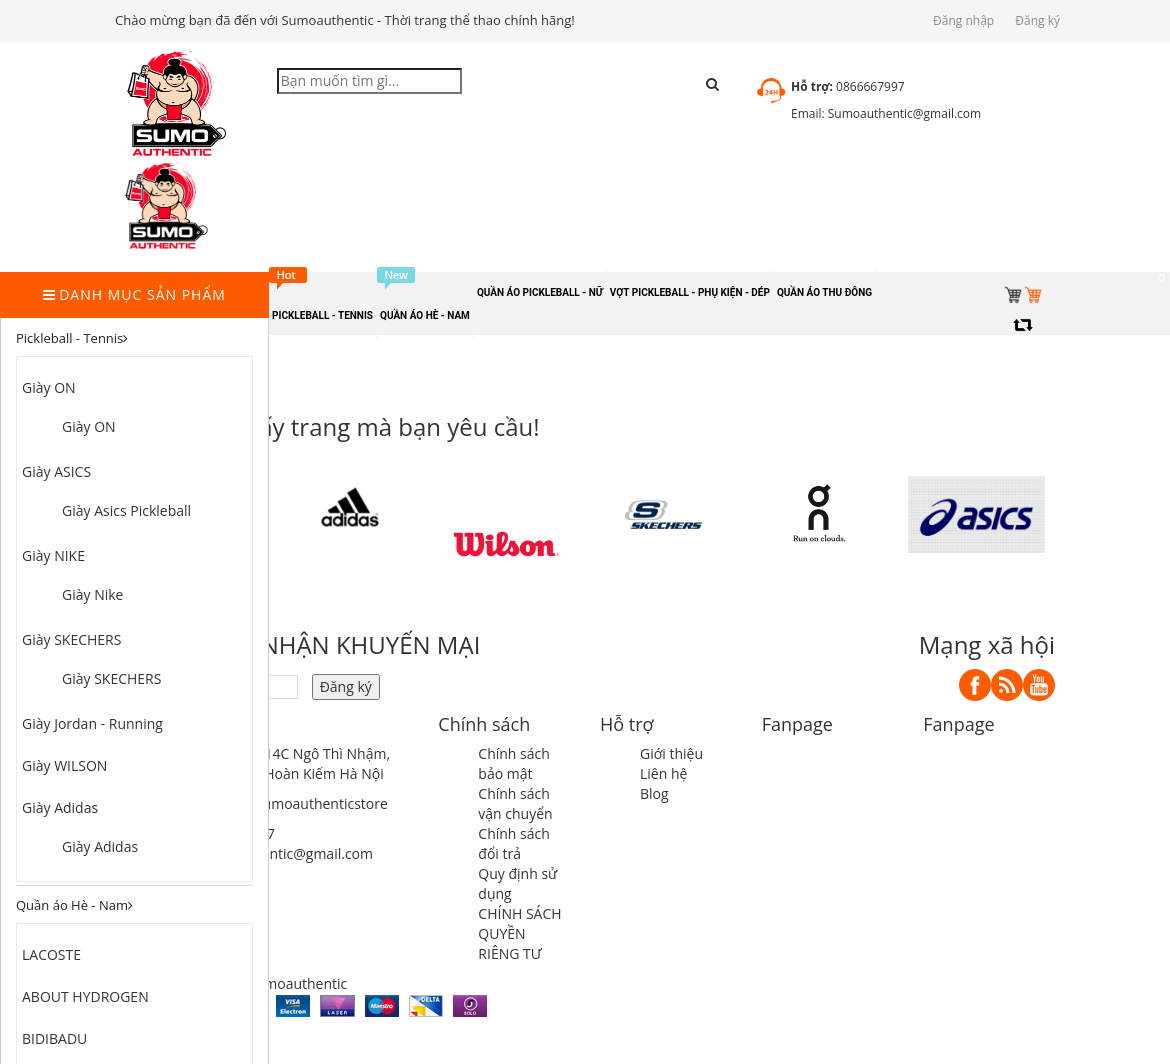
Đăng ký (1037, 20)
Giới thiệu (671, 753)
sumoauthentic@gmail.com (284, 853)
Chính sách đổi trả (514, 843)
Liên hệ (663, 773)
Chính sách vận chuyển (515, 803)
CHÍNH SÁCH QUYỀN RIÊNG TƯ (519, 933)
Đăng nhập (963, 20)
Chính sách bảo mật (514, 763)
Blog (654, 793)
